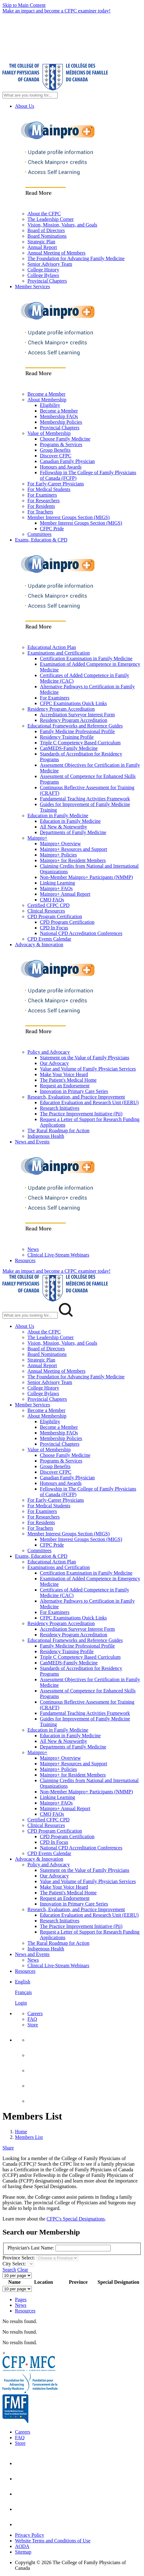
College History (43, 269)
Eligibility (50, 405)
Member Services (32, 286)
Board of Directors (46, 230)
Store (32, 2024)
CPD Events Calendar (49, 939)
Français (23, 1992)
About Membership (46, 399)
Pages (20, 2299)
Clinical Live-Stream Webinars (58, 1254)
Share (8, 2147)
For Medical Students (48, 489)
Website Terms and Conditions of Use (52, 2540)
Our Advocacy (54, 1063)
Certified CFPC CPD (48, 905)
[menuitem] (78, 1992)
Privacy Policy (29, 2535)
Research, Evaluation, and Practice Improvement (76, 1097)
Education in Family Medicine (57, 815)
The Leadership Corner (50, 219)
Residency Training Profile (67, 737)
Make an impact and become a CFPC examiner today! (56, 10)
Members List (29, 2137)
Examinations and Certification (58, 653)
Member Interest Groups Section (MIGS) (68, 517)
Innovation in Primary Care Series (74, 1091)
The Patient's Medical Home (68, 1080)
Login (21, 2003)
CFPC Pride (52, 528)
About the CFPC (44, 213)
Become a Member (46, 394)
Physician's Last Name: (30, 2247)
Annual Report (42, 247)
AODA (22, 2546)
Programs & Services (61, 444)
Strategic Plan (41, 241)
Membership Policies (61, 422)
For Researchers (43, 500)
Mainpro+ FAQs (56, 888)
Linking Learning (57, 882)
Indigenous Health (45, 1136)
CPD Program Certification (54, 916)
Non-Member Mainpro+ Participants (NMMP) (86, 877)
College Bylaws (43, 275)
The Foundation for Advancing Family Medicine (76, 258)
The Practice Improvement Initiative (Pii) (81, 1113)
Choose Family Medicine (65, 438)
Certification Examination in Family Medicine (86, 658)
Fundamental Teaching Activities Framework (85, 798)
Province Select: (18, 2257)
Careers (35, 2013)
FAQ (32, 2019)
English (22, 1981)
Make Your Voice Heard (64, 1074)
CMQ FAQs (52, 899)
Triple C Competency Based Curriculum (80, 742)
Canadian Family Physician (67, 461)
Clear (22, 2269)
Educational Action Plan (51, 647)
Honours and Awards (61, 467)
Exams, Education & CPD (41, 539)
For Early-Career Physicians (55, 483)
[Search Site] (30, 95)
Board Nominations (47, 236)
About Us (24, 106)
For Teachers (40, 511)
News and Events (32, 1141)
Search (9, 2269)
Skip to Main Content (24, 5)
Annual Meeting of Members (56, 252)
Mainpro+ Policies (58, 854)
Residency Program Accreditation (61, 709)
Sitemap (23, 2552)
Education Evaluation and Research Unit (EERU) (89, 1102)
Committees (39, 534)
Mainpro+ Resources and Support (73, 849)
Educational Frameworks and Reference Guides (75, 725)
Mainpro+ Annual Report (65, 894)
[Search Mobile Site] (30, 1315)
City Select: (14, 2263)
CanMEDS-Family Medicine (69, 748)
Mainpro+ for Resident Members (73, 860)
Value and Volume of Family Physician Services (88, 1068)
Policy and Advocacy (48, 1052)
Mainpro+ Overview (60, 843)
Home (21, 2131)
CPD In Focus (54, 927)
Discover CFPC (55, 455)
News (33, 1249)
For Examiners (42, 495)
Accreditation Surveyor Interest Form (77, 714)
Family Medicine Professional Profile (77, 731)
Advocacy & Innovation (39, 944)
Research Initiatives (59, 1108)
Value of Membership (49, 433)
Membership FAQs (59, 416)
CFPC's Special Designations (75, 2218)
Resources (25, 1260)
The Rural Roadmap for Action (58, 1130)
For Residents (41, 506)
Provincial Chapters (47, 281)
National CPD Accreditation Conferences (81, 933)
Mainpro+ (37, 838)
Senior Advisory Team (49, 264)
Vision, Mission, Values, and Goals (62, 224)
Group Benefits (55, 450)
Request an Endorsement (64, 1085)
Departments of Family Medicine (73, 832)
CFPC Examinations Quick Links (73, 703)
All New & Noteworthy (63, 826)
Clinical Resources (46, 911)
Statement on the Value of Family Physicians (84, 1057)
